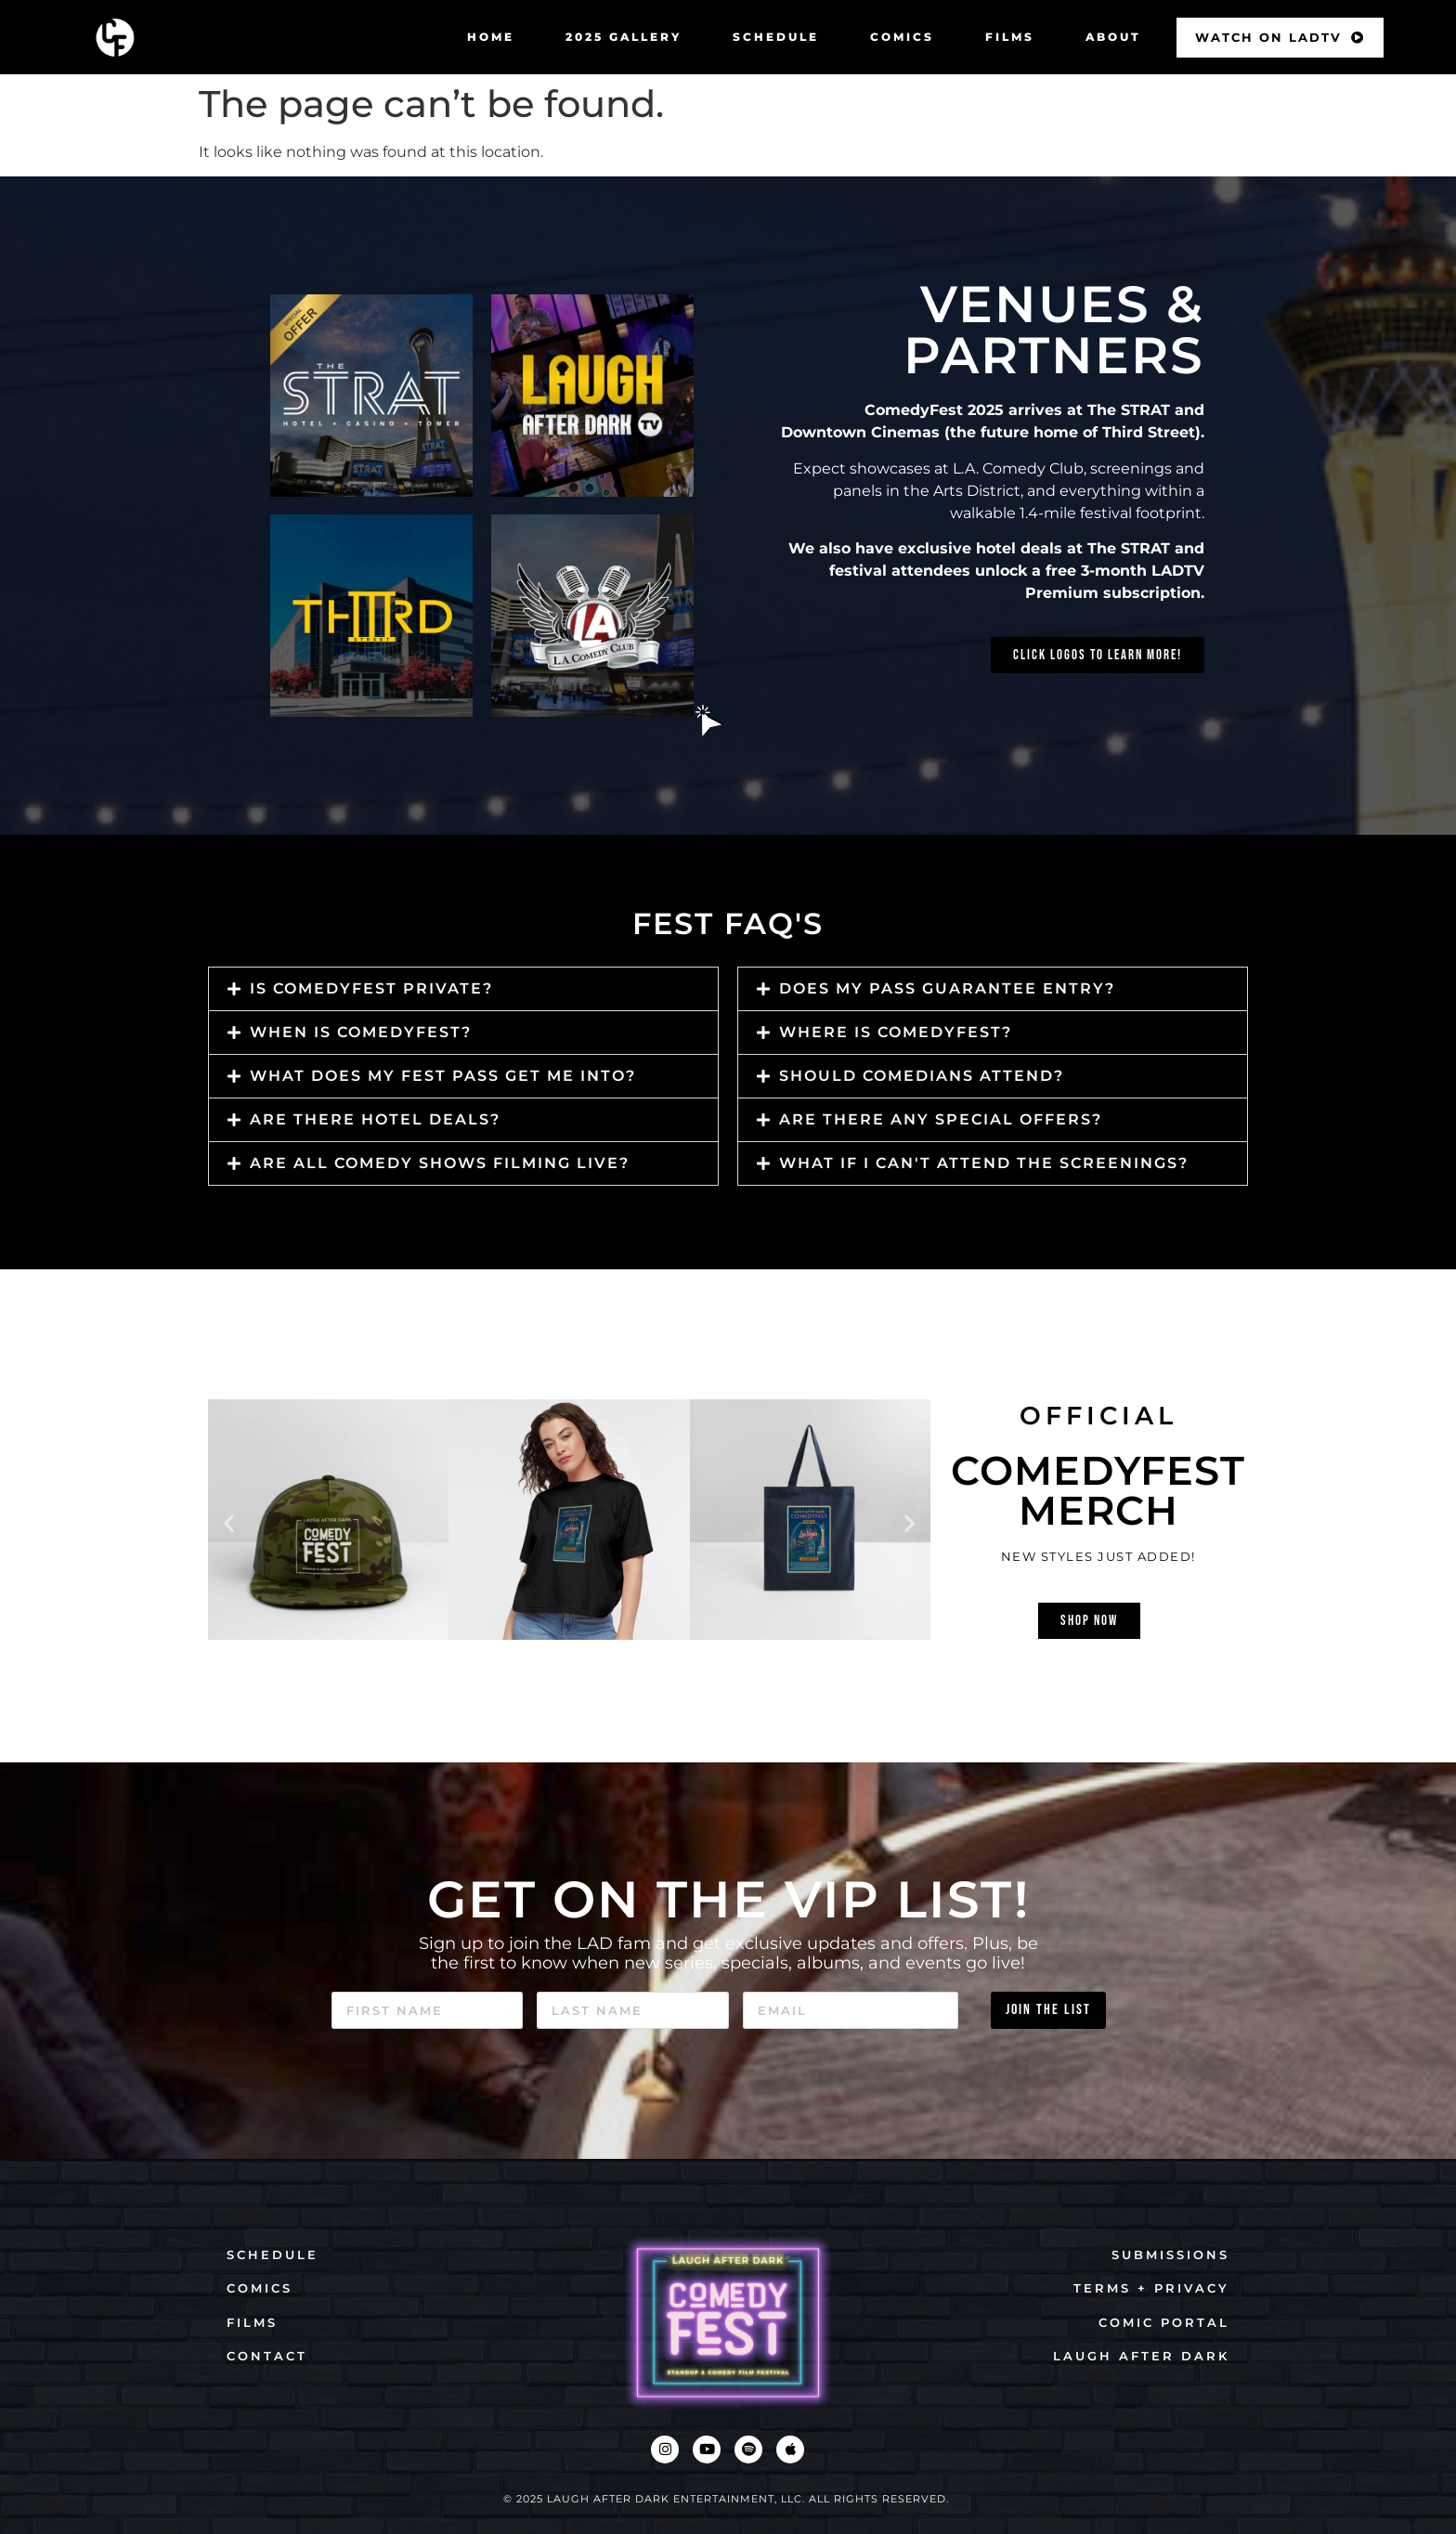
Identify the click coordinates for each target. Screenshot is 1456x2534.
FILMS (1009, 37)
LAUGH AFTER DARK (1141, 2355)
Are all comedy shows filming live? (440, 1163)
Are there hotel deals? (375, 1119)
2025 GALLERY (624, 37)
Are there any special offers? (940, 1119)
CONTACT (267, 2355)
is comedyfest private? (371, 988)
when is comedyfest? (361, 1032)
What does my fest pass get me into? (443, 1076)
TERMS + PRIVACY (1151, 2288)
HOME (490, 37)
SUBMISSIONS (1170, 2254)
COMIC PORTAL (1163, 2322)
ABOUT (1113, 37)
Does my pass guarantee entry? (947, 988)
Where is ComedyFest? (895, 1032)
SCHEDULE (776, 37)
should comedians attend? (921, 1076)
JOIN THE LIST (1048, 2010)
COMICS (902, 37)
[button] (463, 989)
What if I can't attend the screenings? (984, 1163)
